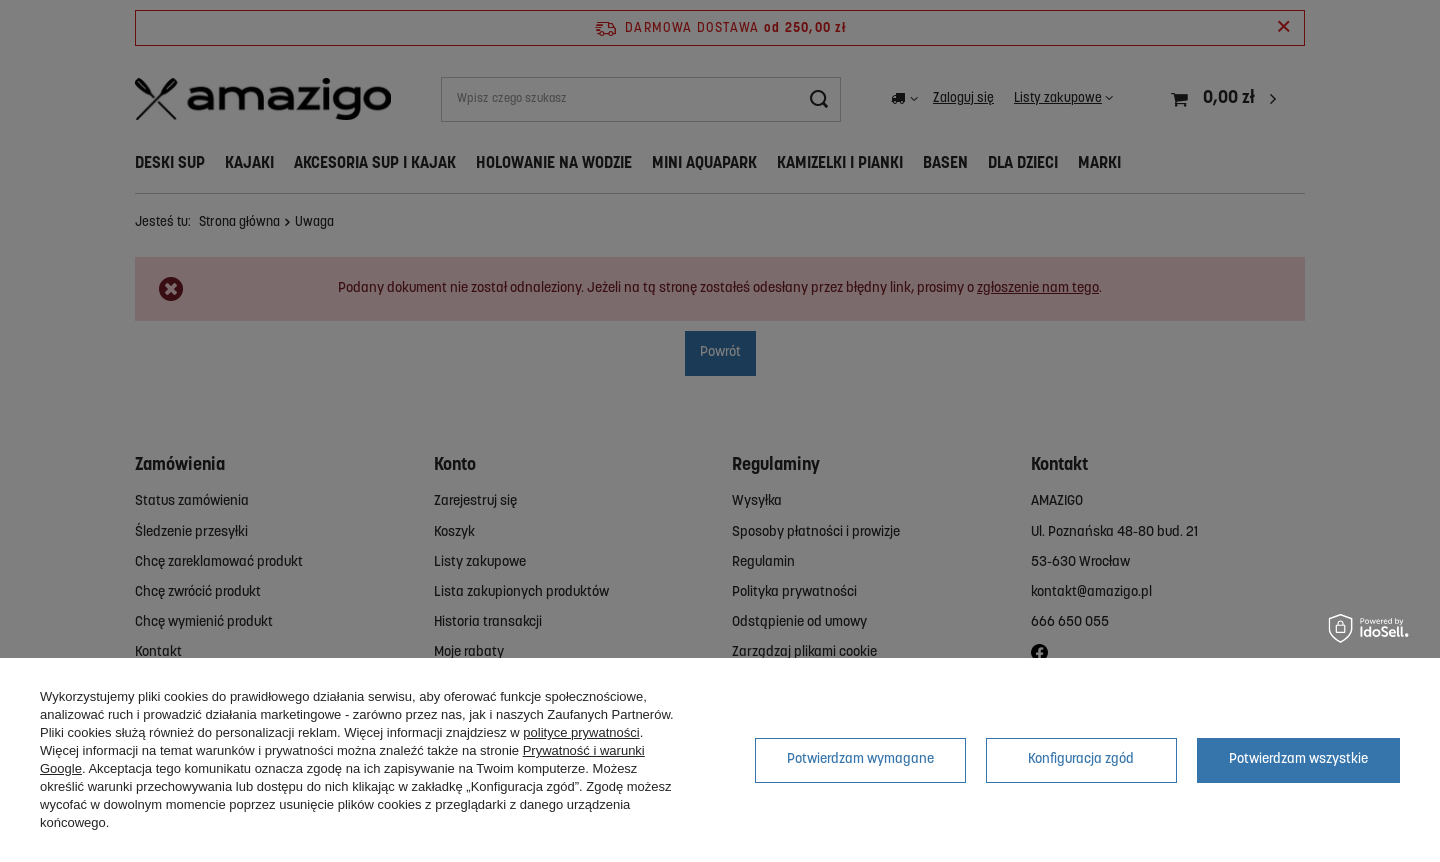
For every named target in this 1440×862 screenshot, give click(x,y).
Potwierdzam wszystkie (1298, 759)
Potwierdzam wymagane (860, 759)
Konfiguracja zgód (1081, 759)
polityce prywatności (581, 732)
